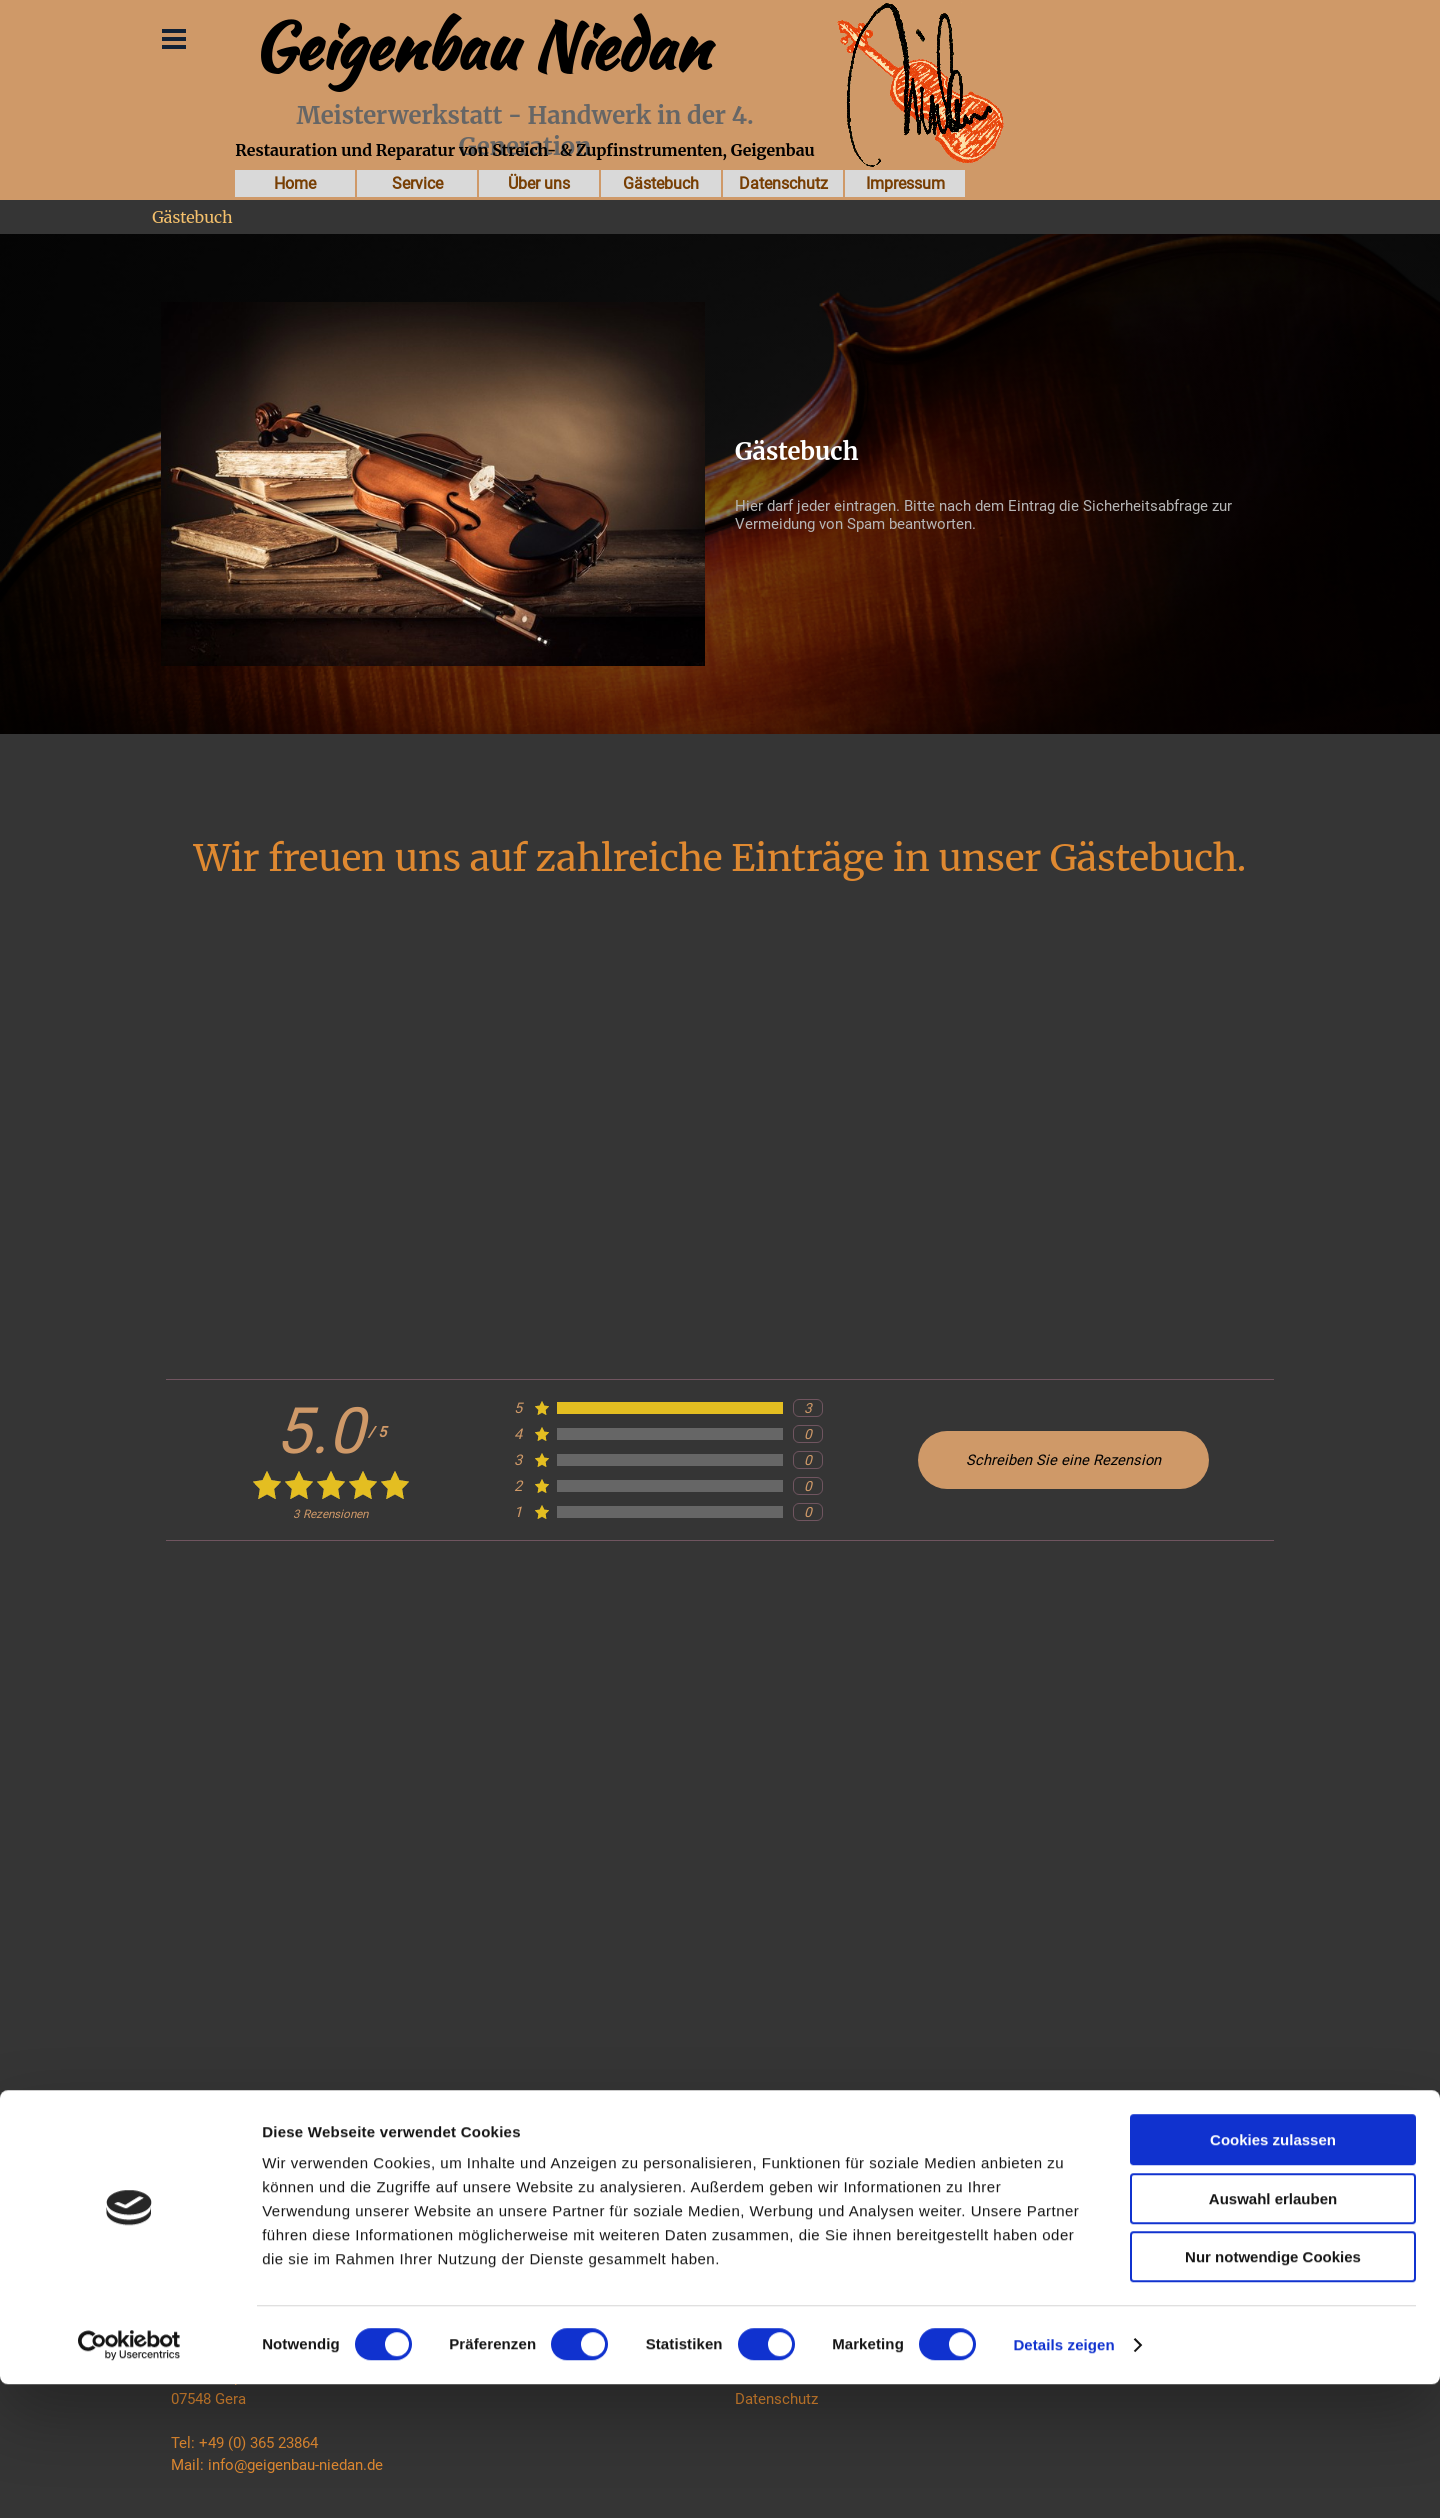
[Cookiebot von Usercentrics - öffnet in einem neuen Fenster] (129, 2479)
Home (295, 183)
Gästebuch (661, 183)
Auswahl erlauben (1273, 2332)
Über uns (539, 183)
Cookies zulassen (1273, 2273)
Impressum (905, 183)
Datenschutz (783, 183)
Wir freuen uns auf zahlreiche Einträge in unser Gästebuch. (720, 857)
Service (417, 183)
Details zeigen (1063, 2478)
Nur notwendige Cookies (1273, 2390)
